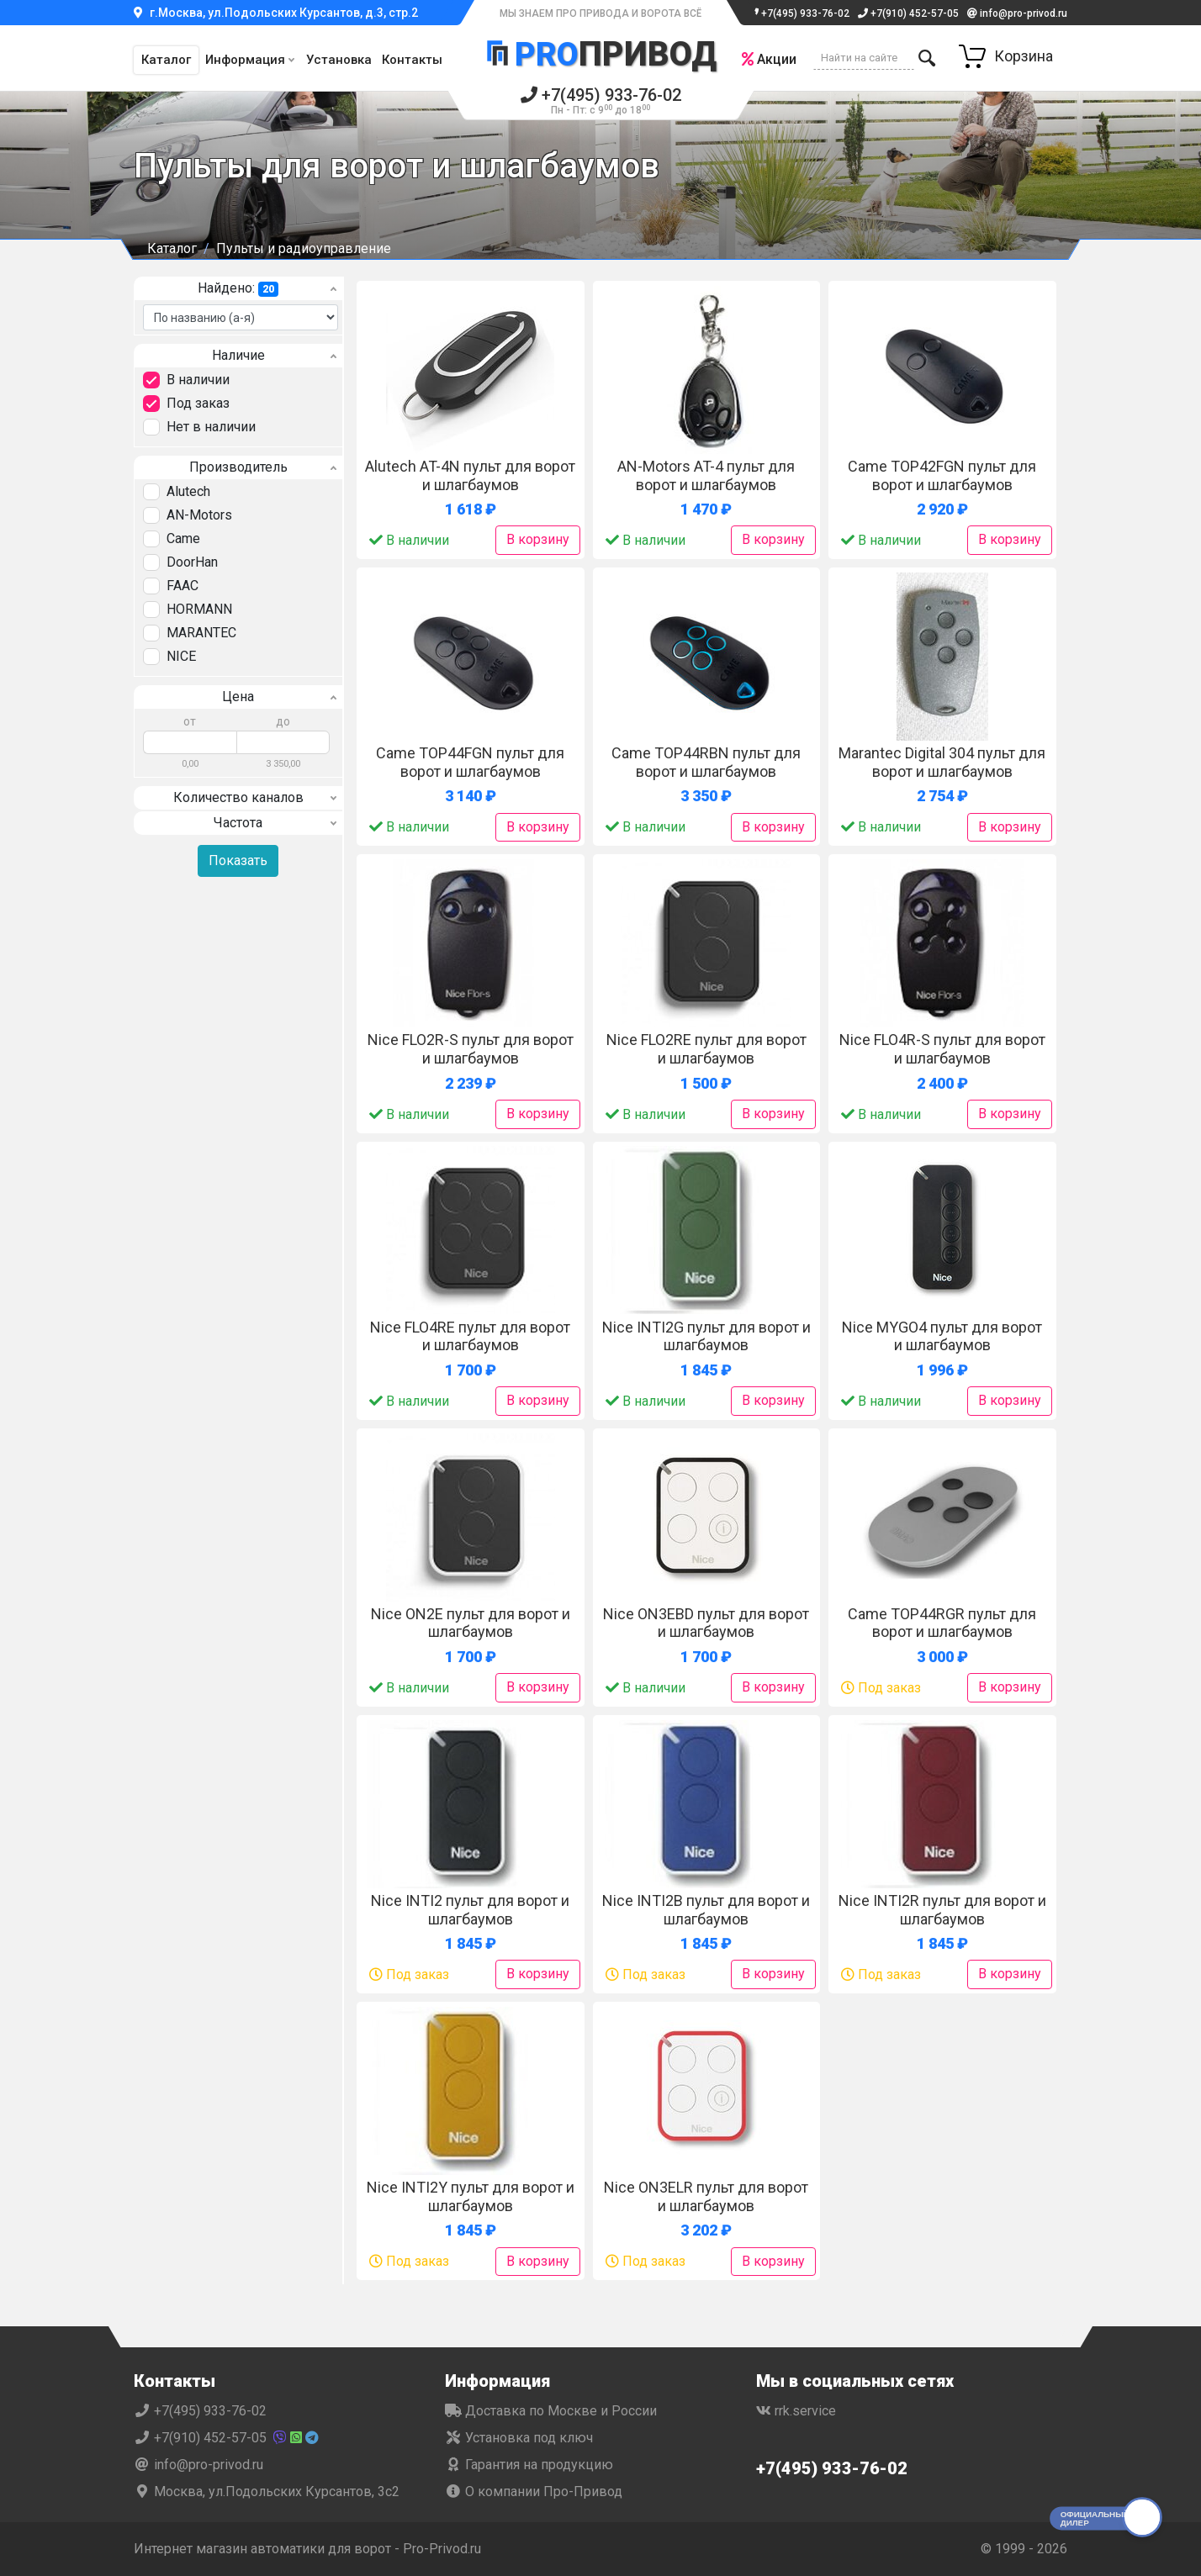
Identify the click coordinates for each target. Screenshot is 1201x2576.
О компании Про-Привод (533, 2491)
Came (183, 538)
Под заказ (198, 403)
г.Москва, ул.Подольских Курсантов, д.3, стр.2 (276, 12)
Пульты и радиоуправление (303, 248)
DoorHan (192, 562)
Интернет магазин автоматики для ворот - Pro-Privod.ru (307, 2549)
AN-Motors (199, 515)
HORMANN (199, 609)
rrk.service (796, 2411)
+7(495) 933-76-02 (799, 13)
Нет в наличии (211, 427)
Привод (600, 52)
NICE (181, 656)
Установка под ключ (519, 2438)
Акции (769, 59)
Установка (339, 59)
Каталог (166, 59)
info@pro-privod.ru (1017, 13)
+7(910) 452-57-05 (908, 13)
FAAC (182, 586)
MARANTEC (201, 633)
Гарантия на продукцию (529, 2465)
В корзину (537, 539)
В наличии (198, 380)
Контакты (412, 59)
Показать (238, 860)
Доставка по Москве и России (551, 2411)
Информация (245, 59)
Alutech (188, 491)
